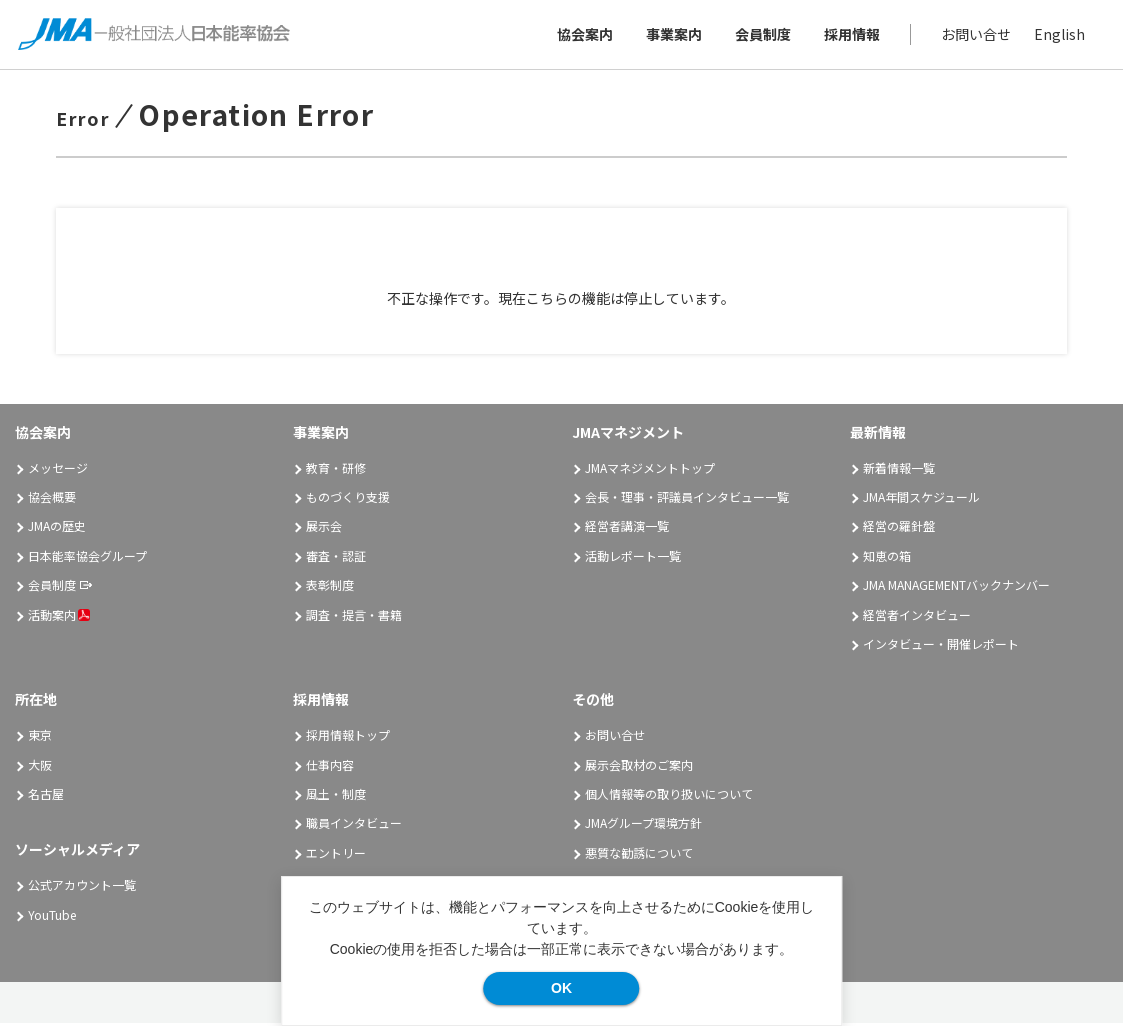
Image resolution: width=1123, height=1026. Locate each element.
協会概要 (52, 499)
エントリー (336, 855)
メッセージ (58, 470)
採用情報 (850, 36)
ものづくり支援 (348, 499)
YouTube (52, 917)
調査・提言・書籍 (354, 617)
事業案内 (672, 36)
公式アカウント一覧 (82, 887)
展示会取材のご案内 (639, 767)
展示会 (324, 529)
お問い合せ (974, 36)
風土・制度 (336, 796)
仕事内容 (330, 767)
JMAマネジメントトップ (650, 470)
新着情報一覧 (899, 470)
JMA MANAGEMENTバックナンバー (956, 587)
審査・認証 (336, 558)
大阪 (40, 767)
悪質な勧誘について (639, 855)
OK (561, 988)
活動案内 (59, 617)
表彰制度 (330, 587)
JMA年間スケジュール (921, 499)
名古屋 (46, 796)
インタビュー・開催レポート (941, 646)
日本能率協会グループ (87, 558)
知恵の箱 (887, 558)
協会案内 (583, 36)
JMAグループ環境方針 (643, 826)
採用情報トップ (348, 737)
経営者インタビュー (917, 617)
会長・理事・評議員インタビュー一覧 (687, 499)
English (1057, 36)
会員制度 (761, 36)
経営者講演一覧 (627, 529)
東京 (40, 737)
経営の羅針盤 (899, 529)
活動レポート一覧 (633, 558)
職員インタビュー (354, 826)
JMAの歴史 (57, 529)
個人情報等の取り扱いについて (669, 796)
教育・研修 (336, 470)
